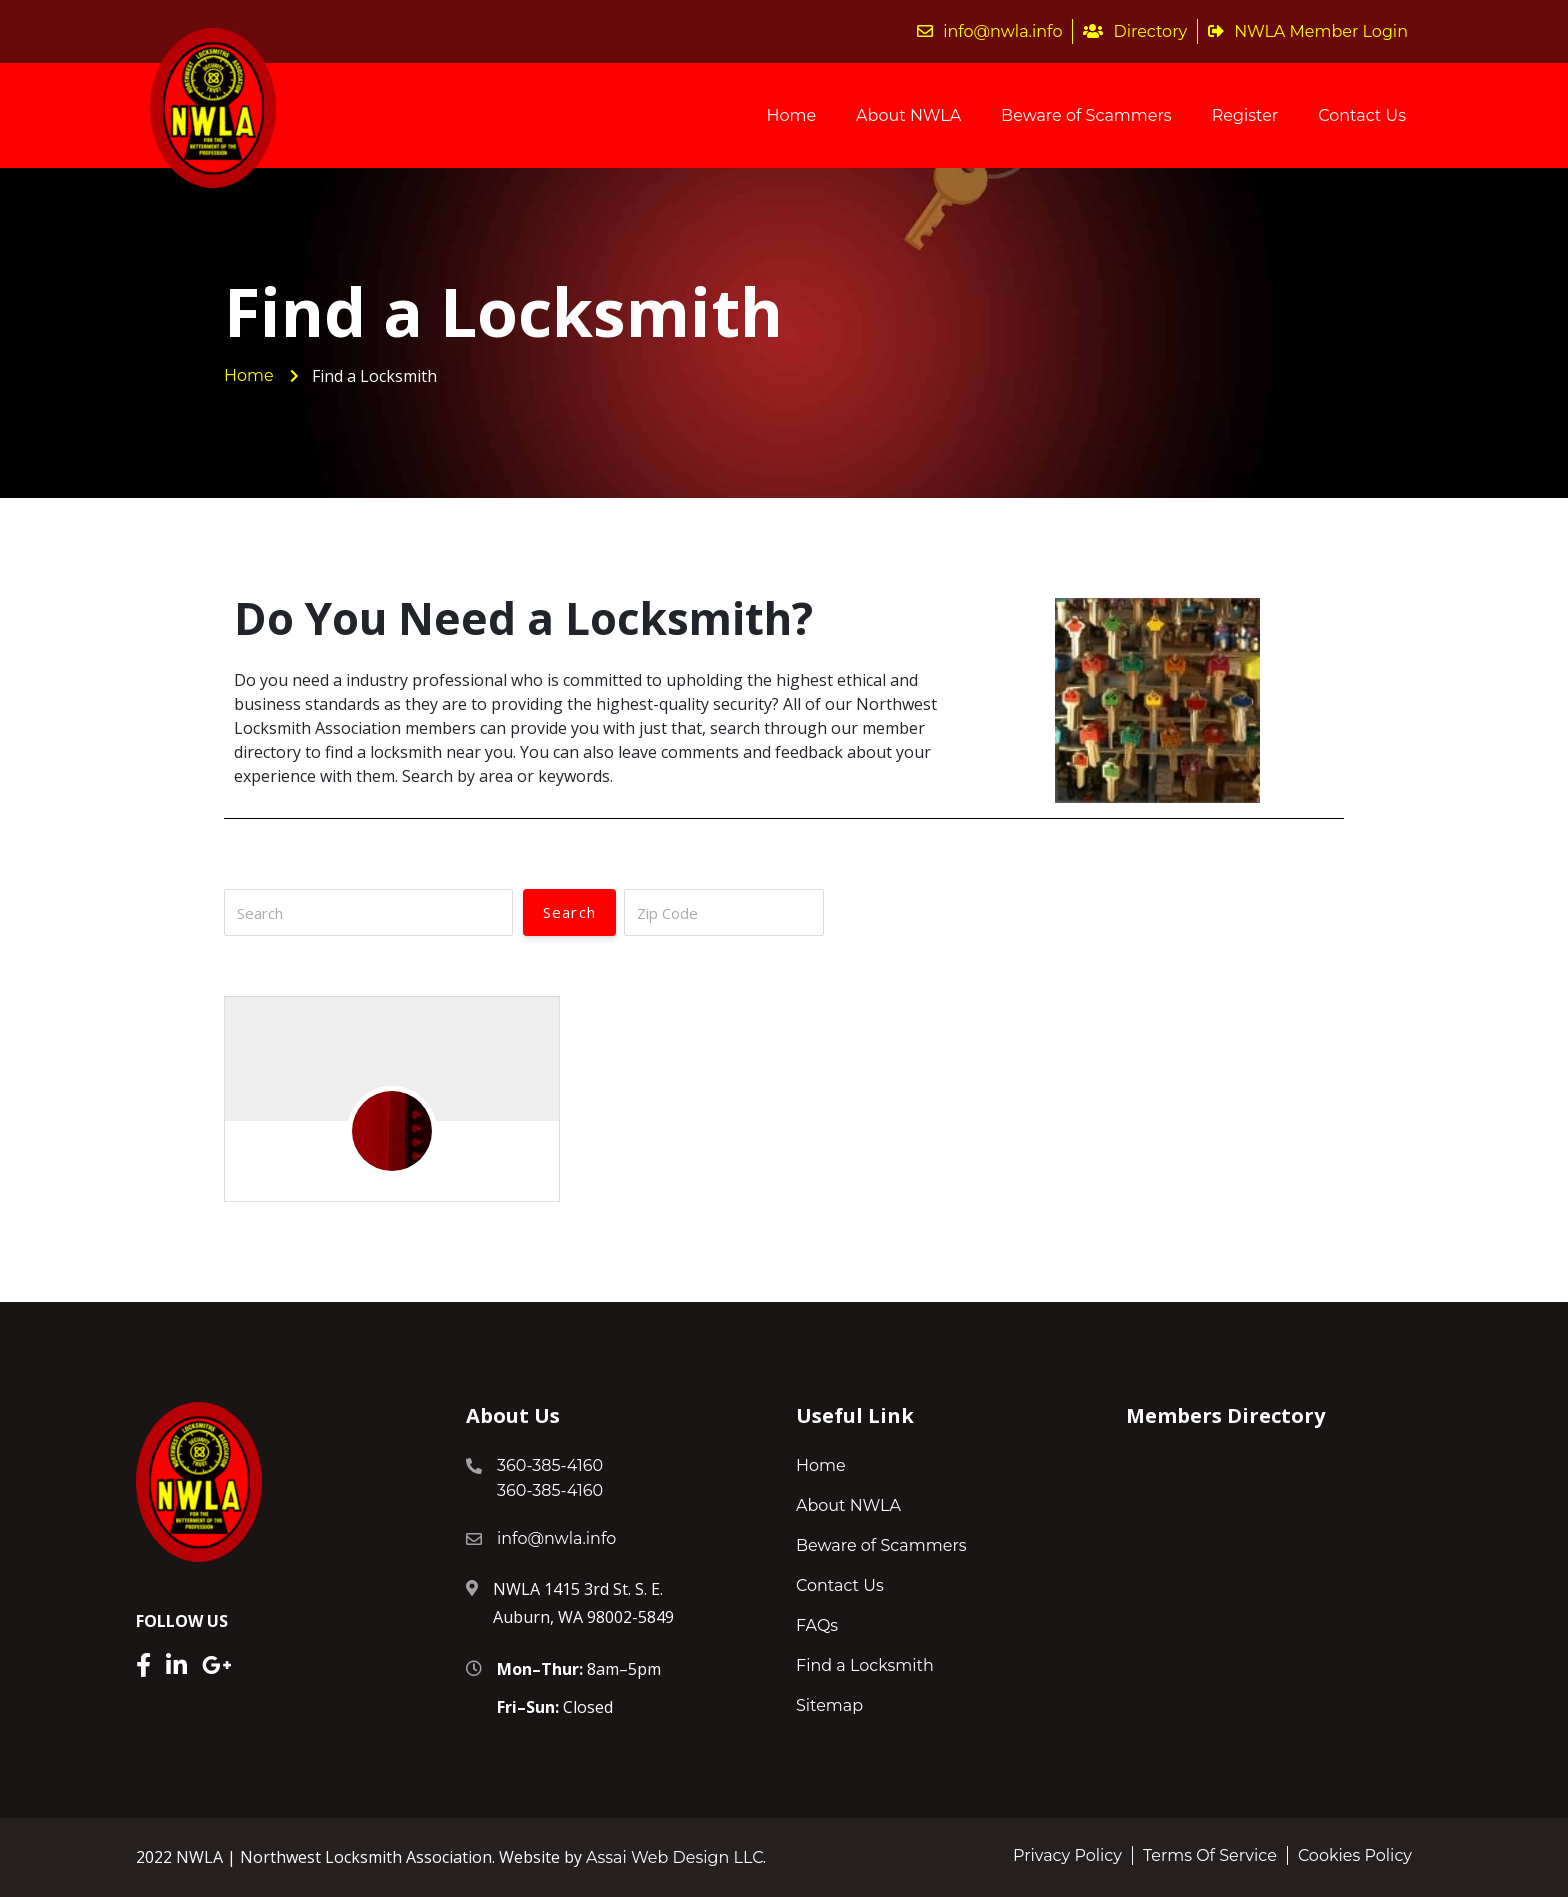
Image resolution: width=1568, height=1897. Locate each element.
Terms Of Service (1210, 1855)
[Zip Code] (724, 912)
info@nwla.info (989, 31)
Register (1245, 115)
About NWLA (908, 115)
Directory (1135, 31)
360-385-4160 (550, 1465)
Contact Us (1362, 115)
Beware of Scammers (1086, 115)
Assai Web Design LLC (674, 1857)
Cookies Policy (1355, 1855)
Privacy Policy (1067, 1855)
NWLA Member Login (1308, 31)
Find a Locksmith (865, 1665)
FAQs (817, 1625)
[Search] (368, 912)
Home (791, 115)
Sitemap (829, 1705)
